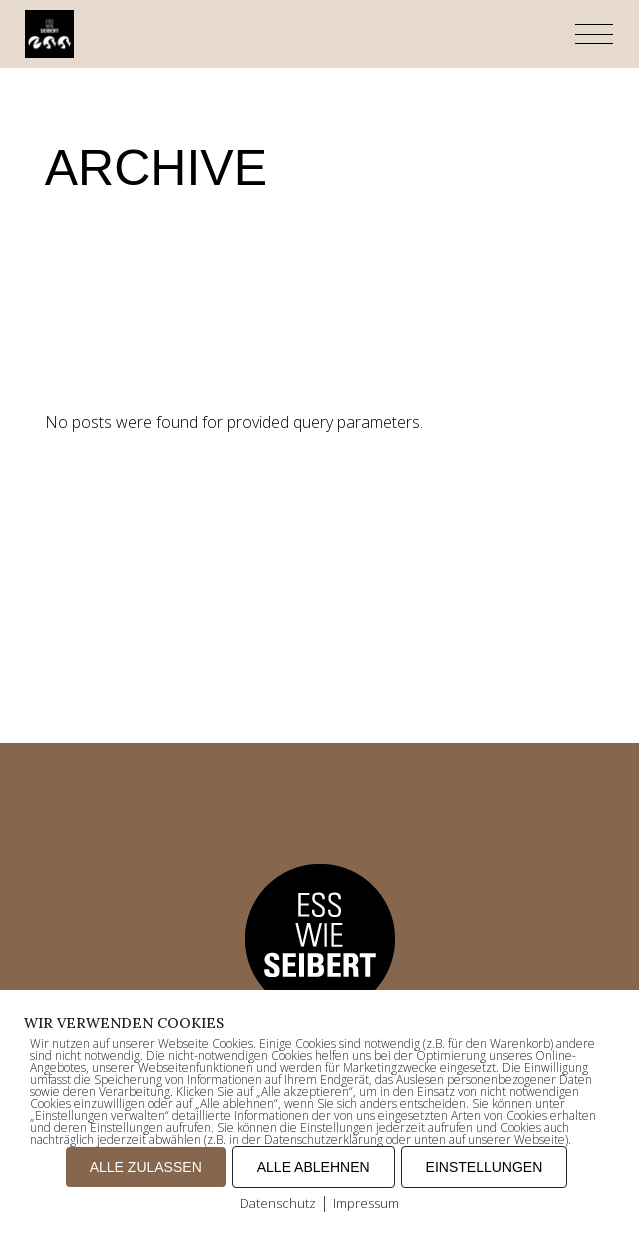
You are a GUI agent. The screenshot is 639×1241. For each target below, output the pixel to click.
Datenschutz (278, 1203)
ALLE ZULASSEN (146, 1167)
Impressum (366, 1203)
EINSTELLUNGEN (484, 1167)
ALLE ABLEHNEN (313, 1167)
